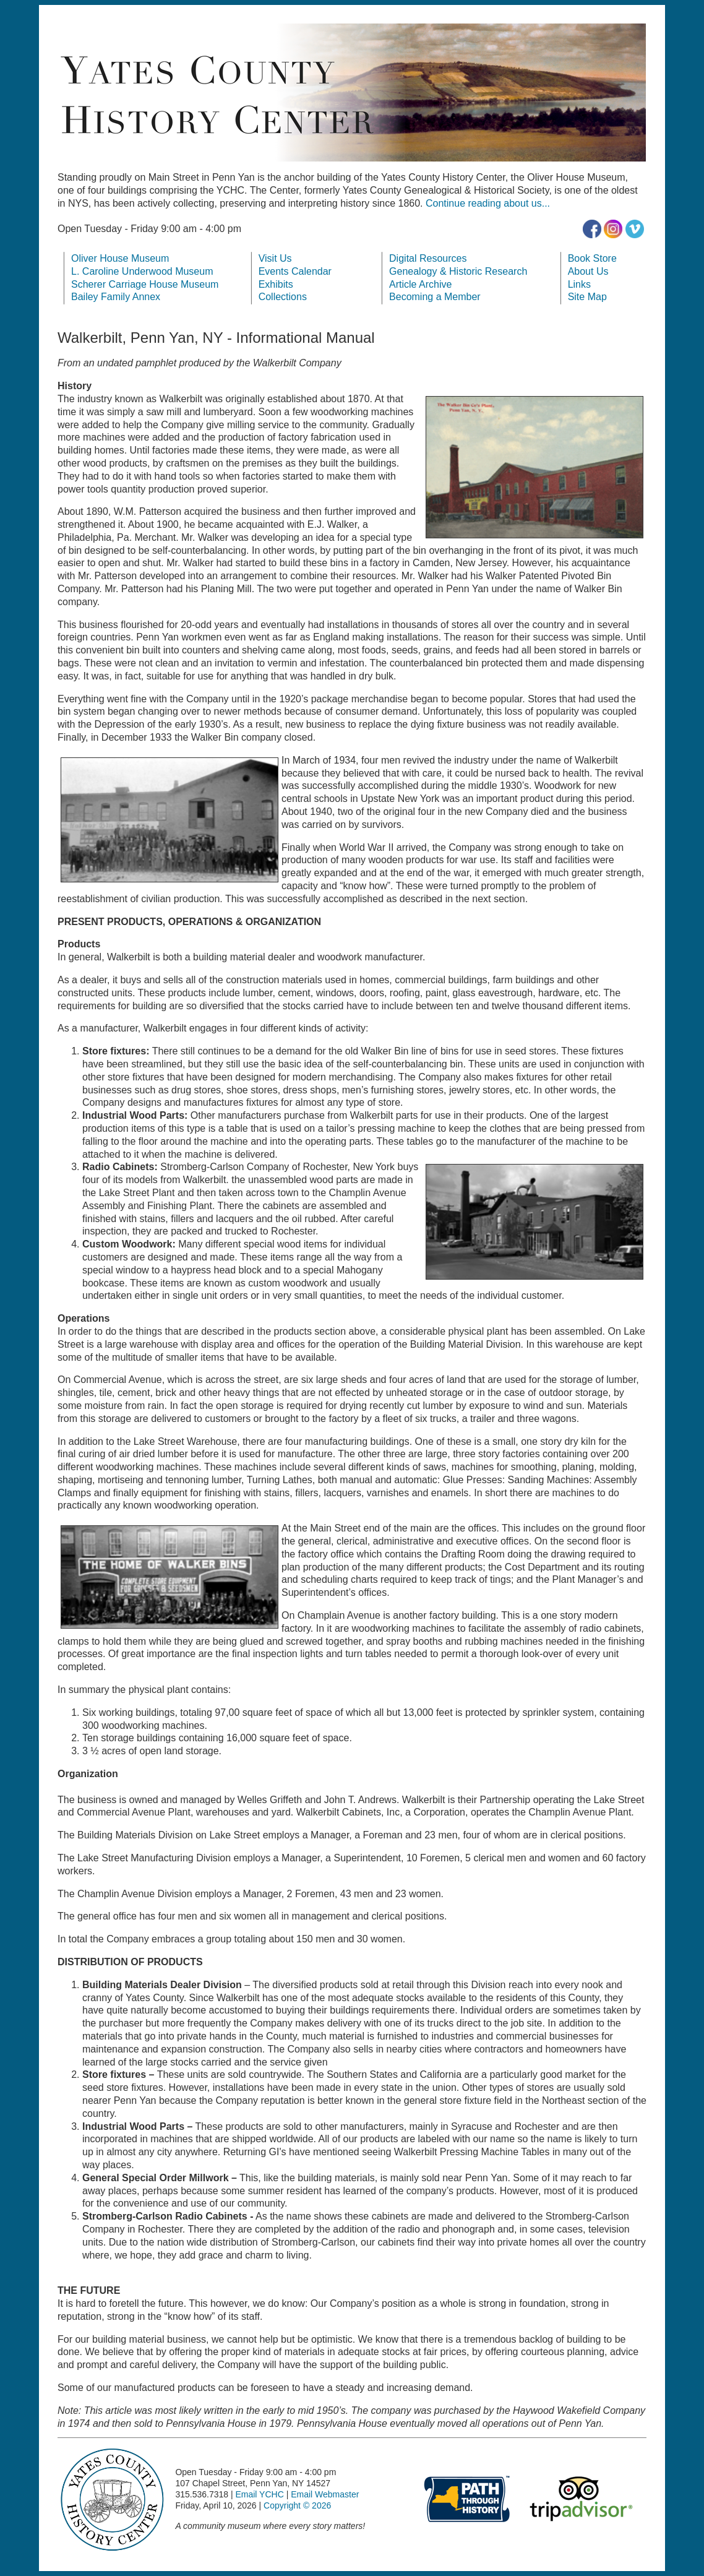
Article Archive (420, 284)
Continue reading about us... (488, 203)
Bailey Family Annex (115, 296)
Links (579, 284)
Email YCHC (259, 2494)
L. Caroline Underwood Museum (142, 271)
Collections (283, 296)
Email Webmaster (325, 2494)
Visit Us (275, 258)
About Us (588, 271)
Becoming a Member (435, 296)
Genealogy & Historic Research (458, 271)
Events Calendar (295, 271)
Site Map (587, 296)
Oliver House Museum (120, 258)
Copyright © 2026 (297, 2505)
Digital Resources (427, 258)
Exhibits (276, 284)
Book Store (592, 258)
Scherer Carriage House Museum (144, 284)
